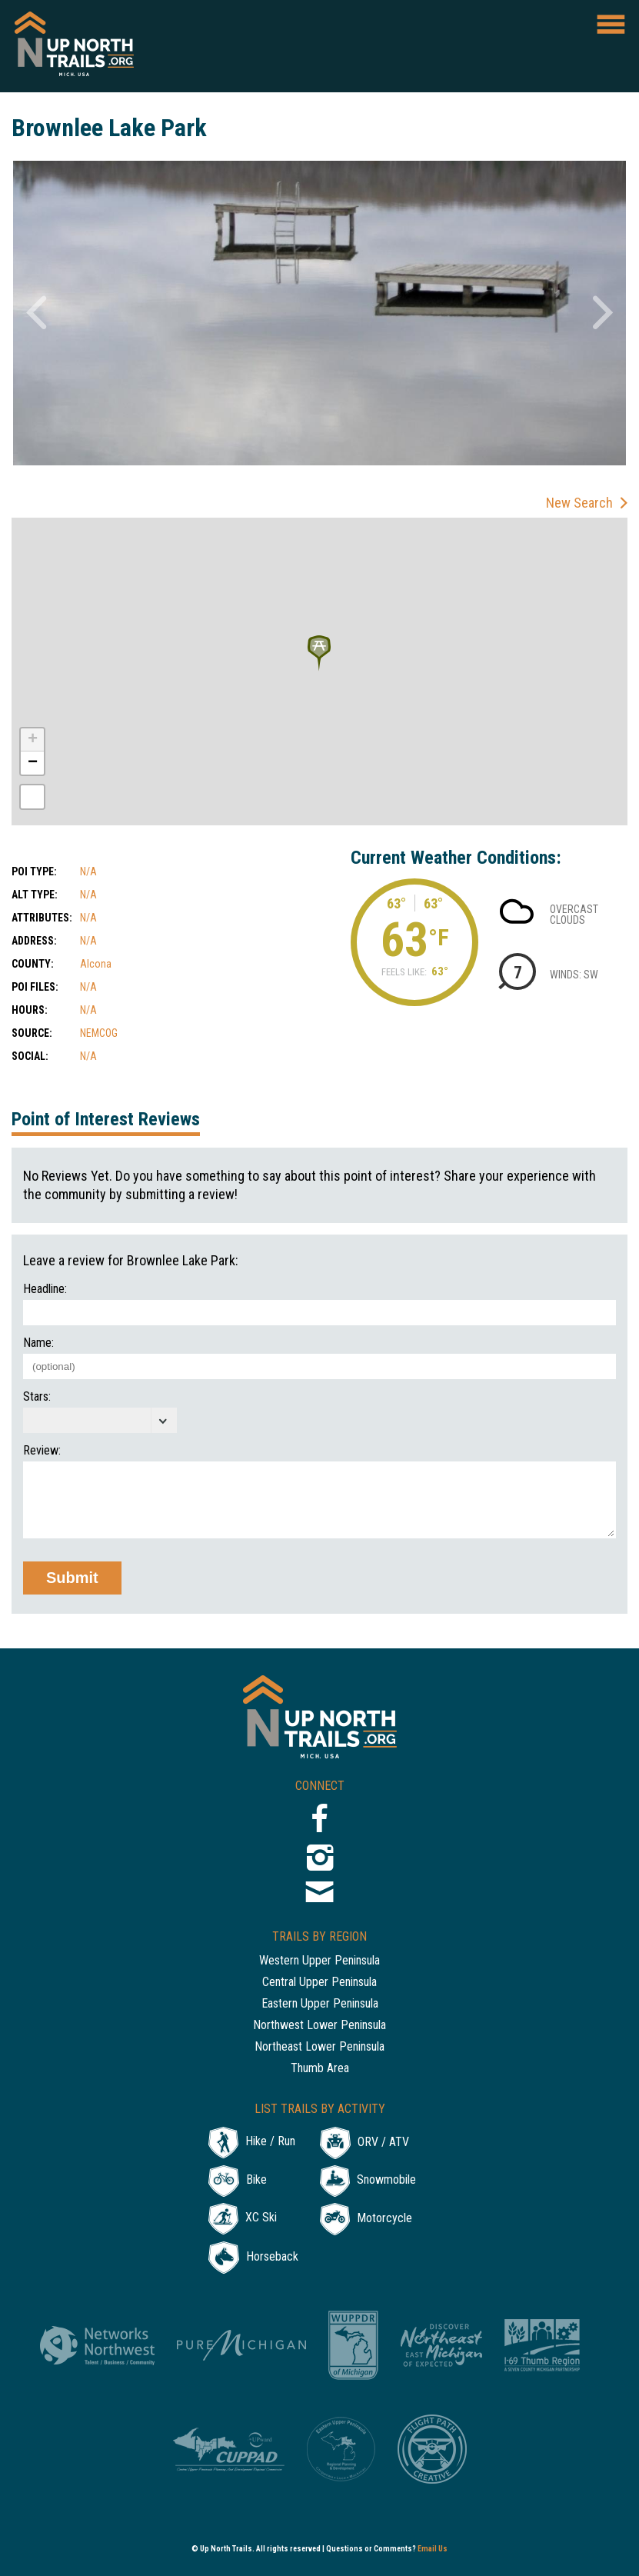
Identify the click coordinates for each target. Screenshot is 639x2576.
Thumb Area (320, 2068)
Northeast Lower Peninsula (319, 2047)
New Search (579, 503)
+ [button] (33, 739)
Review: (42, 1451)
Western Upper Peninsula (319, 1961)
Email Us (433, 2548)
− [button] (33, 763)
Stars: (37, 1397)
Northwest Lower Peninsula (319, 2025)
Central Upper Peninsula (319, 1982)
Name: (38, 1343)
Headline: (45, 1289)
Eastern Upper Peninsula (319, 2004)
